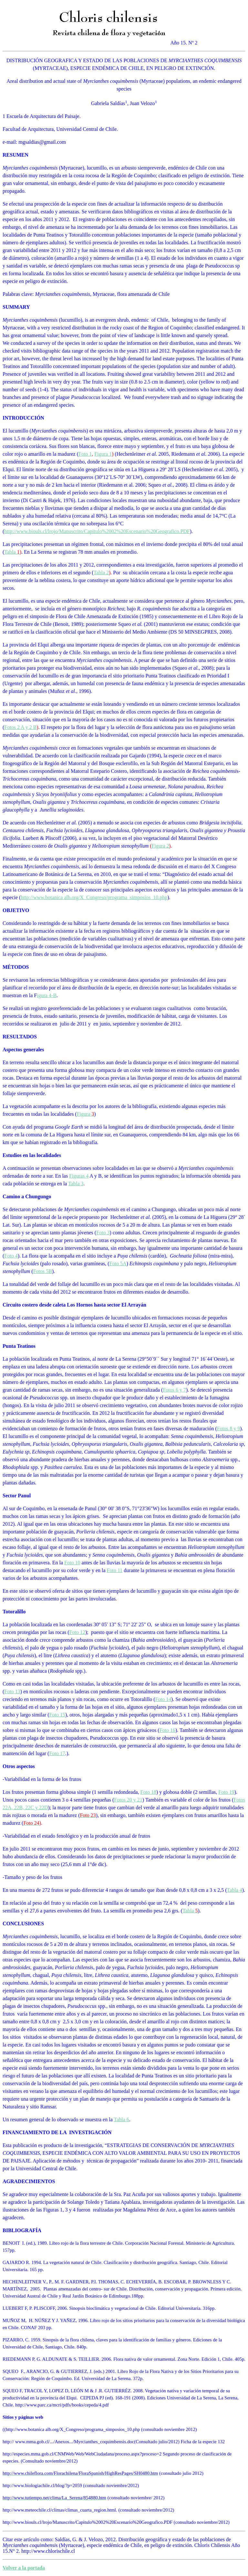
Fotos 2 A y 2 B (20, 727)
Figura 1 (103, 454)
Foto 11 (115, 1570)
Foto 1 (85, 454)
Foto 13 (12, 1691)
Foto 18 (148, 1792)
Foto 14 (163, 1699)
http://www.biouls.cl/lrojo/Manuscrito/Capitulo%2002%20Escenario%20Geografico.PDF (97, 531)
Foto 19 (226, 1792)
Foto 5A (118, 1263)
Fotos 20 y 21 (128, 1800)
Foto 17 (57, 1753)
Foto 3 (102, 1232)
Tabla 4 (234, 1890)
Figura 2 (160, 846)
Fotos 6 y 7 (174, 1390)
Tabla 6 (121, 2119)
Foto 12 (77, 1632)
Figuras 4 (78, 1176)
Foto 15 (57, 1714)
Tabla (10, 552)
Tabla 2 (101, 572)
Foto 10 (72, 1562)
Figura (83, 1114)
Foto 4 (10, 1256)
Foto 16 (167, 1730)
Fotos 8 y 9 (228, 1428)
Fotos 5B (42, 1271)
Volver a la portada (24, 2568)
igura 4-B (47, 995)
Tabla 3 (75, 1183)
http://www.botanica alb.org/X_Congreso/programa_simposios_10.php (94, 897)
